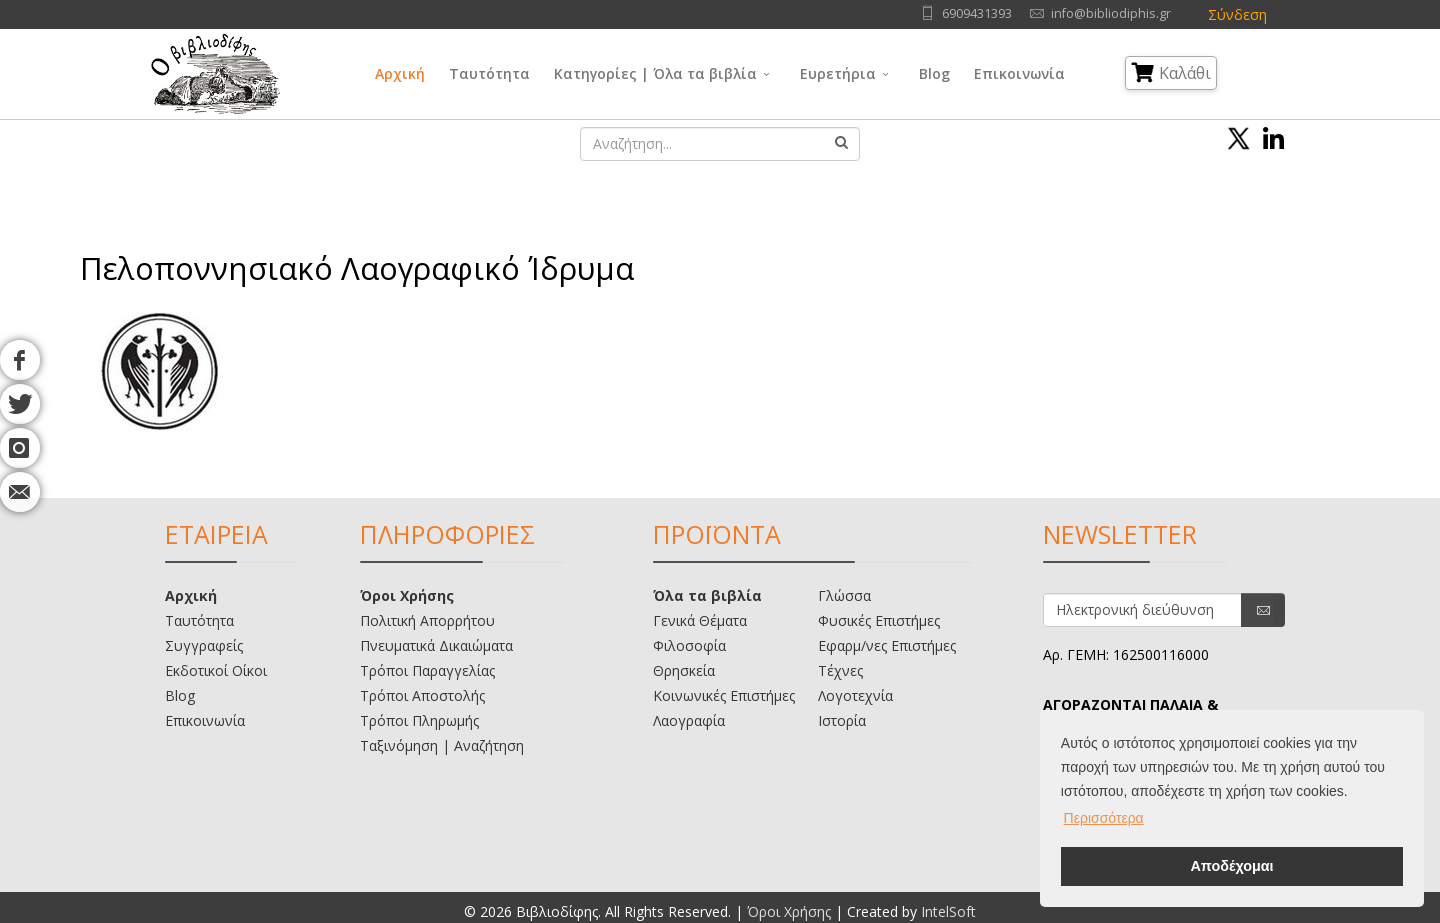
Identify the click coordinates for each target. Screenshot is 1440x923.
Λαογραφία (689, 720)
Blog (934, 73)
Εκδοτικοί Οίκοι (216, 670)
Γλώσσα (844, 595)
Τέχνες (840, 670)
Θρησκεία (684, 670)
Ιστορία (842, 720)
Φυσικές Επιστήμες (879, 620)
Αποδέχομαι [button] (1231, 866)
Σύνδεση (1237, 14)
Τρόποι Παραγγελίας (427, 670)
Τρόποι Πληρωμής (419, 720)
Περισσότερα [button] (1104, 818)
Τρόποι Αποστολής (422, 695)
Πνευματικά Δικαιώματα (436, 645)
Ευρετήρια (838, 73)
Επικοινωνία (1019, 73)
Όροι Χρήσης (407, 595)
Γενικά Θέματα (700, 620)
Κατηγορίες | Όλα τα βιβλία (655, 73)
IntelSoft (948, 911)
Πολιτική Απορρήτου (427, 620)
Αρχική (400, 73)
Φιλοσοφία (689, 645)
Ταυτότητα (489, 73)
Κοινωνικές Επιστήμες (724, 695)
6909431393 (977, 13)
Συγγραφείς (204, 645)
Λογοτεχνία (855, 695)
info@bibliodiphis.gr (1111, 13)
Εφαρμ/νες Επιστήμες (887, 645)
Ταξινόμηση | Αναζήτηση (442, 745)
